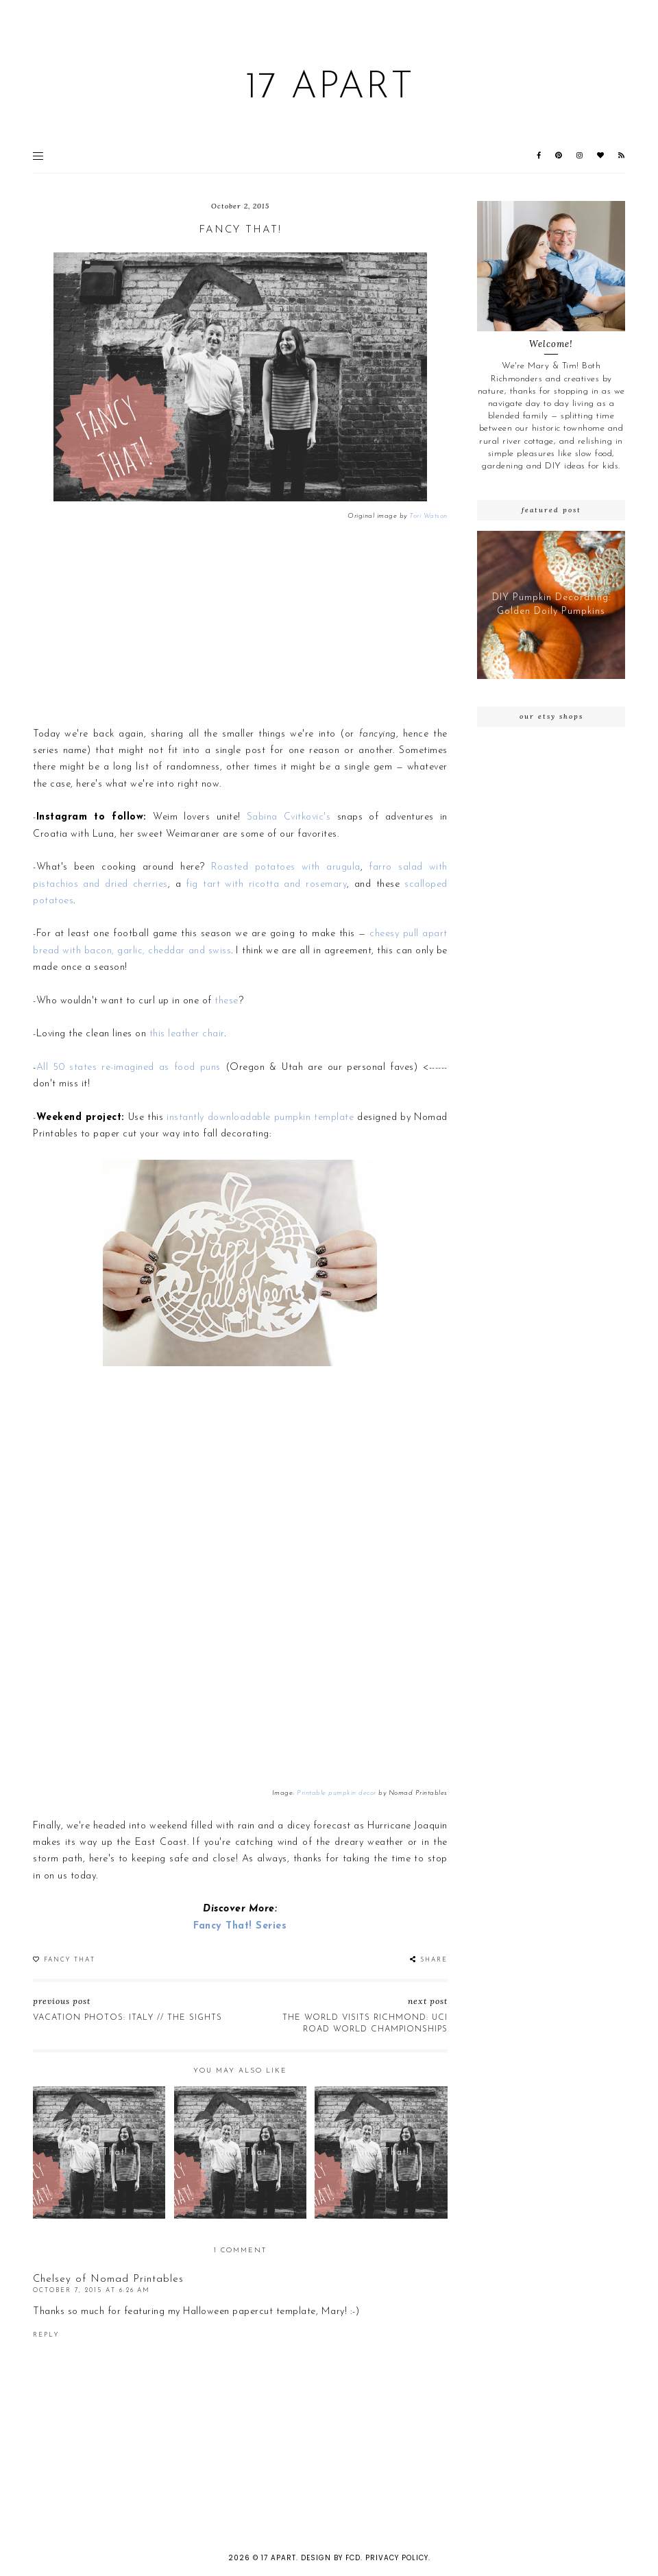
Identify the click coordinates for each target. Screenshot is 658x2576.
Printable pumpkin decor (336, 1793)
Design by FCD (331, 2558)
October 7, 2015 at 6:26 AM (91, 2290)
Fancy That (69, 1960)
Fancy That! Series (240, 1926)
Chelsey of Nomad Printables (108, 2279)
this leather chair (186, 1034)
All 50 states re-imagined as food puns (128, 1067)
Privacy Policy (396, 2558)
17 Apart (329, 88)
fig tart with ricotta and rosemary (266, 884)
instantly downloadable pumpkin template (260, 1117)
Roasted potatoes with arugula (286, 867)
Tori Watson (428, 516)
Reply (46, 2335)
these (227, 1001)
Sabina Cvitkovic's (289, 817)
